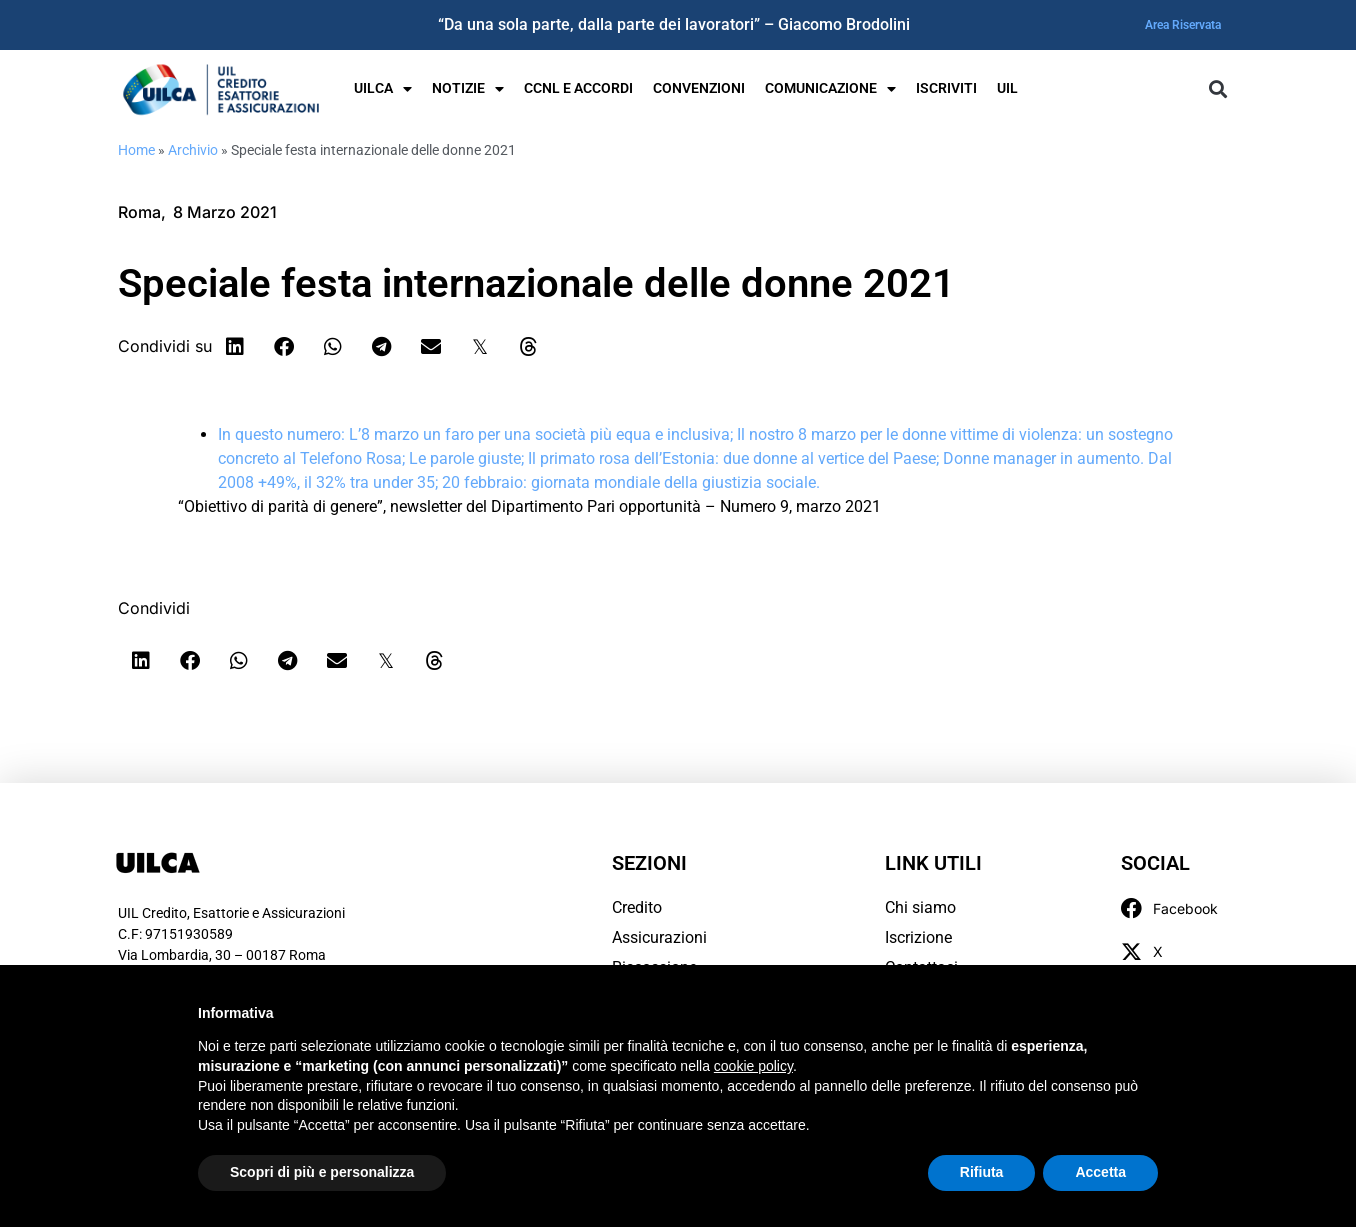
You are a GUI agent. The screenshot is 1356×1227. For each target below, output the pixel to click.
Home (136, 150)
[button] (1217, 89)
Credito (637, 907)
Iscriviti (946, 88)
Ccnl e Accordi (578, 88)
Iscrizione (918, 937)
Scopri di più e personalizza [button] (322, 1172)
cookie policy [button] (753, 1066)
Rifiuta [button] (982, 1172)
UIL (1007, 88)
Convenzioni (699, 88)
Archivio (193, 150)
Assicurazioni (659, 937)
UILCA (383, 89)
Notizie (468, 89)
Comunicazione (830, 89)
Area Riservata (1183, 25)
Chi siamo (920, 907)
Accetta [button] (1100, 1172)
